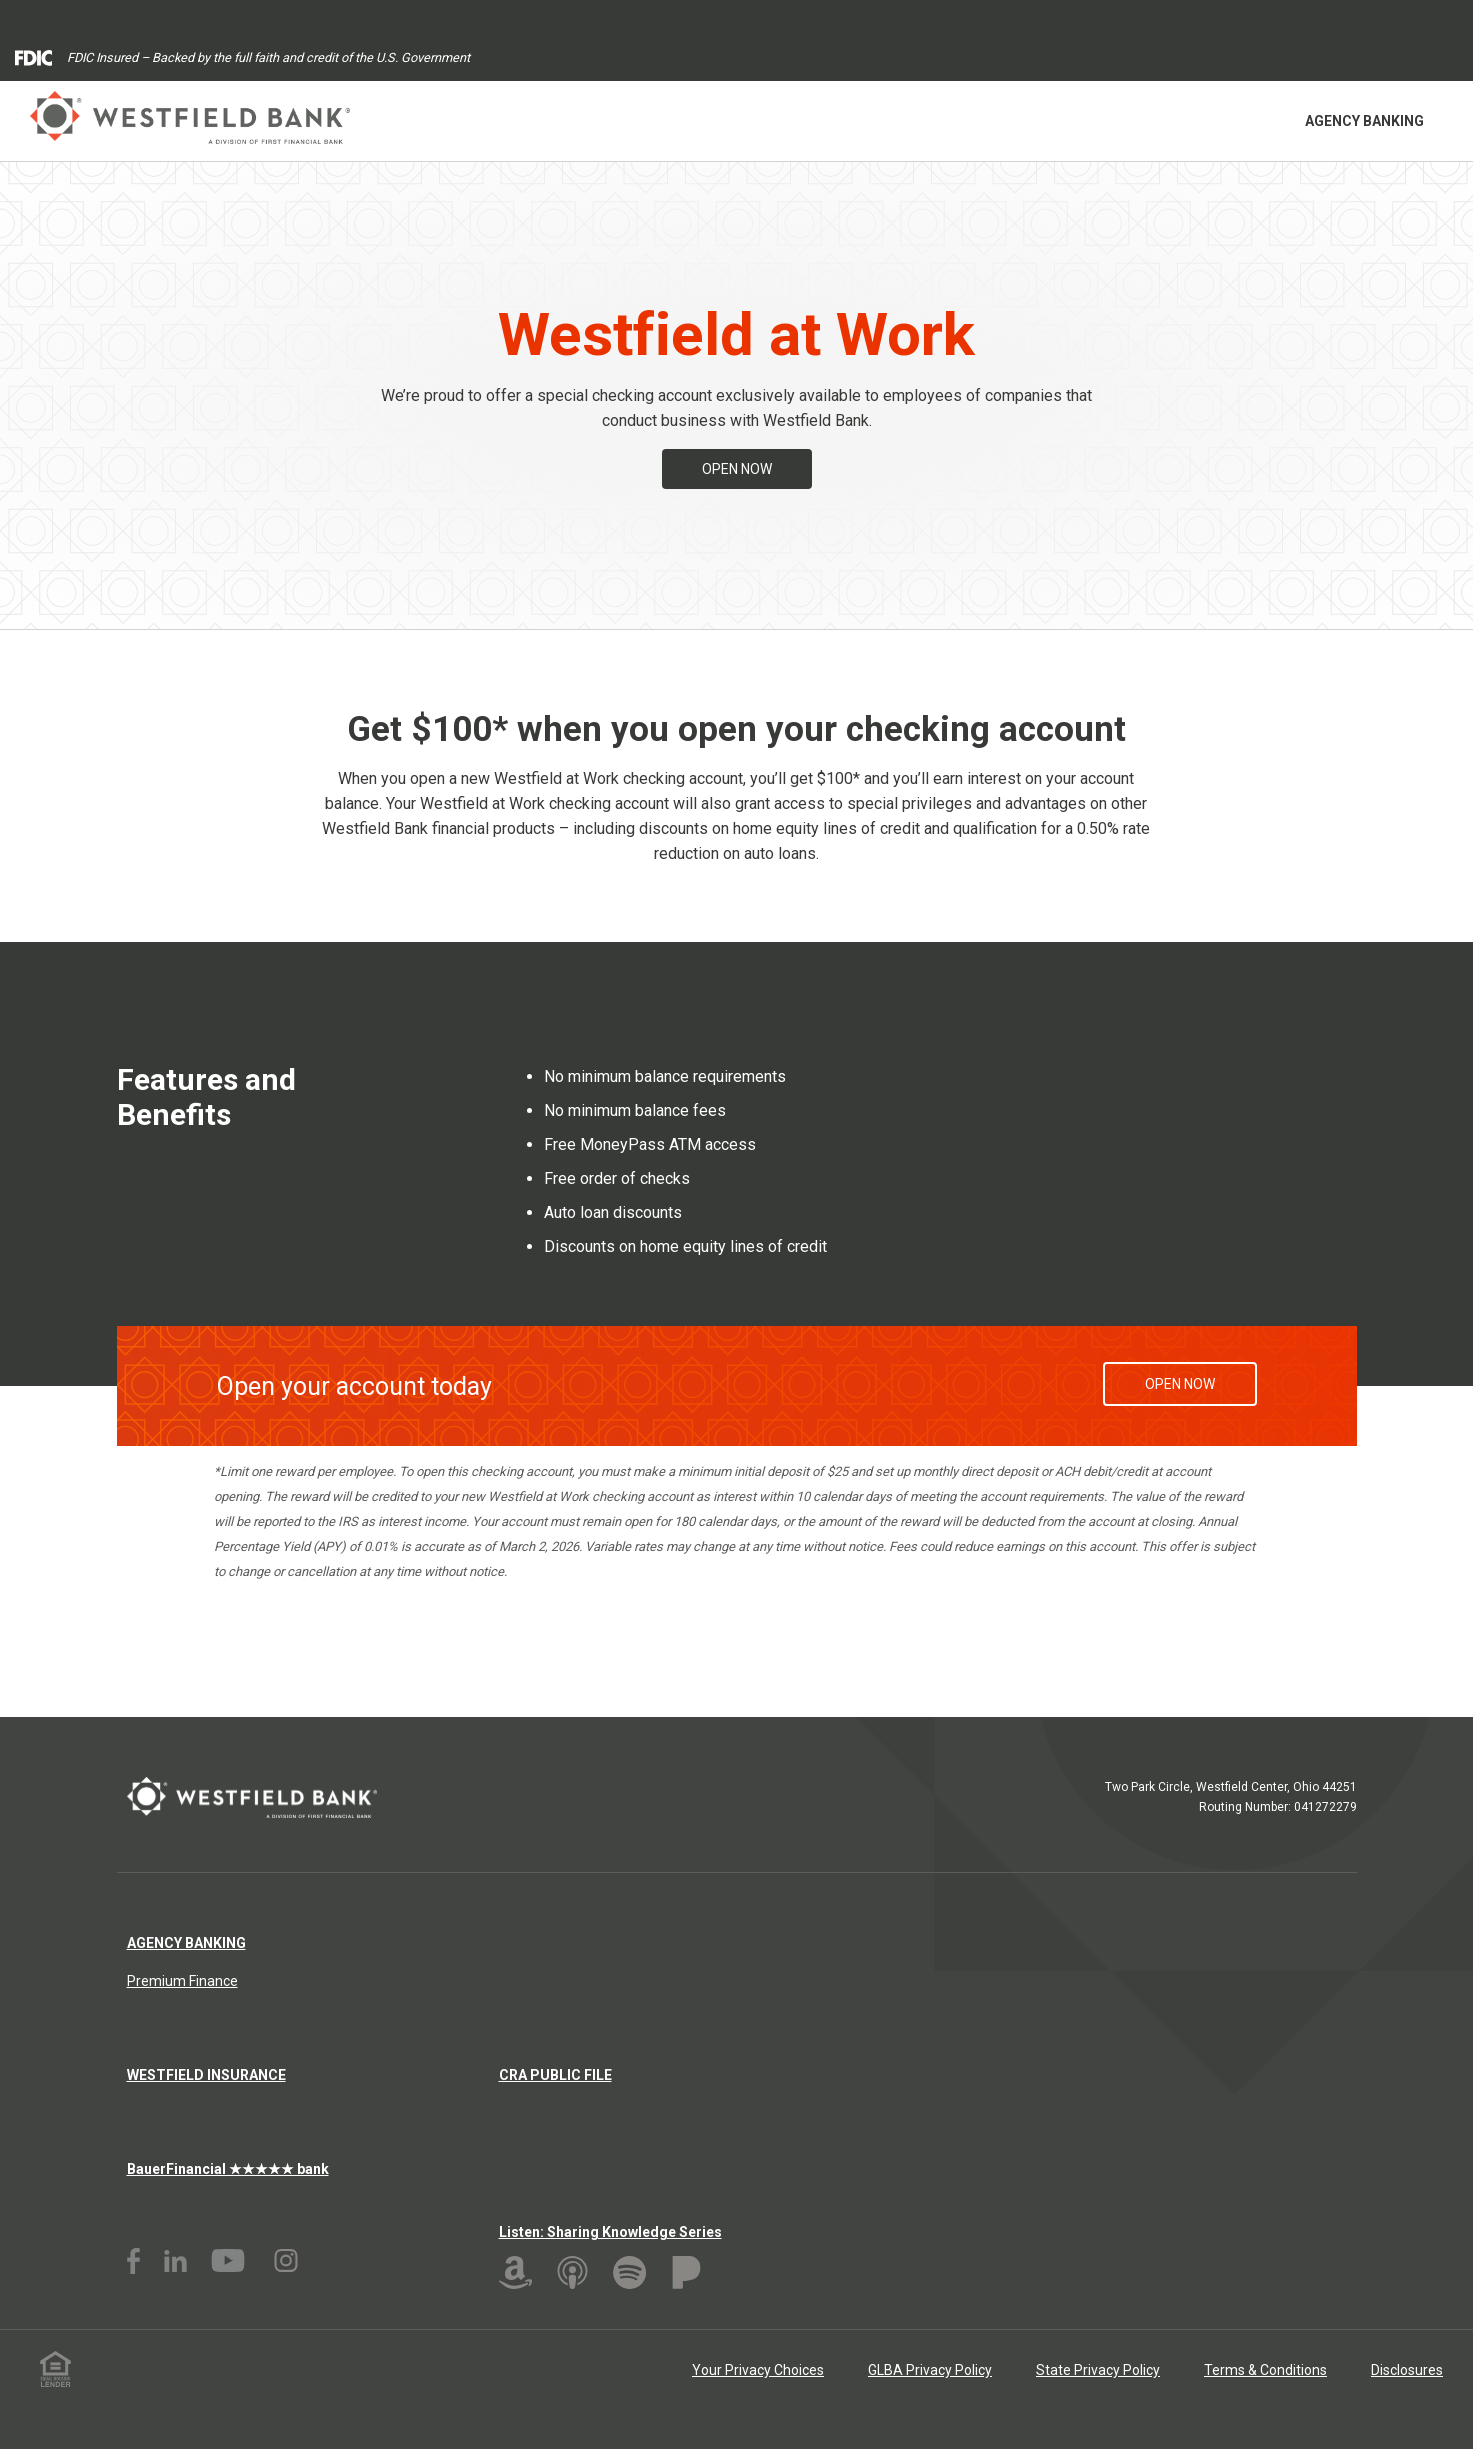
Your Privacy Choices (758, 2370)
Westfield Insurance (206, 2075)
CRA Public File (555, 2075)
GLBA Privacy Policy (930, 2370)
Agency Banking (1364, 121)
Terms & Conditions (1265, 2370)
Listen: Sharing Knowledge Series (610, 2232)
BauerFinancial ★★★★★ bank (228, 2169)
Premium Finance (182, 1981)
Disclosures (1407, 2370)
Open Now (737, 469)
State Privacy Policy (1098, 2370)
